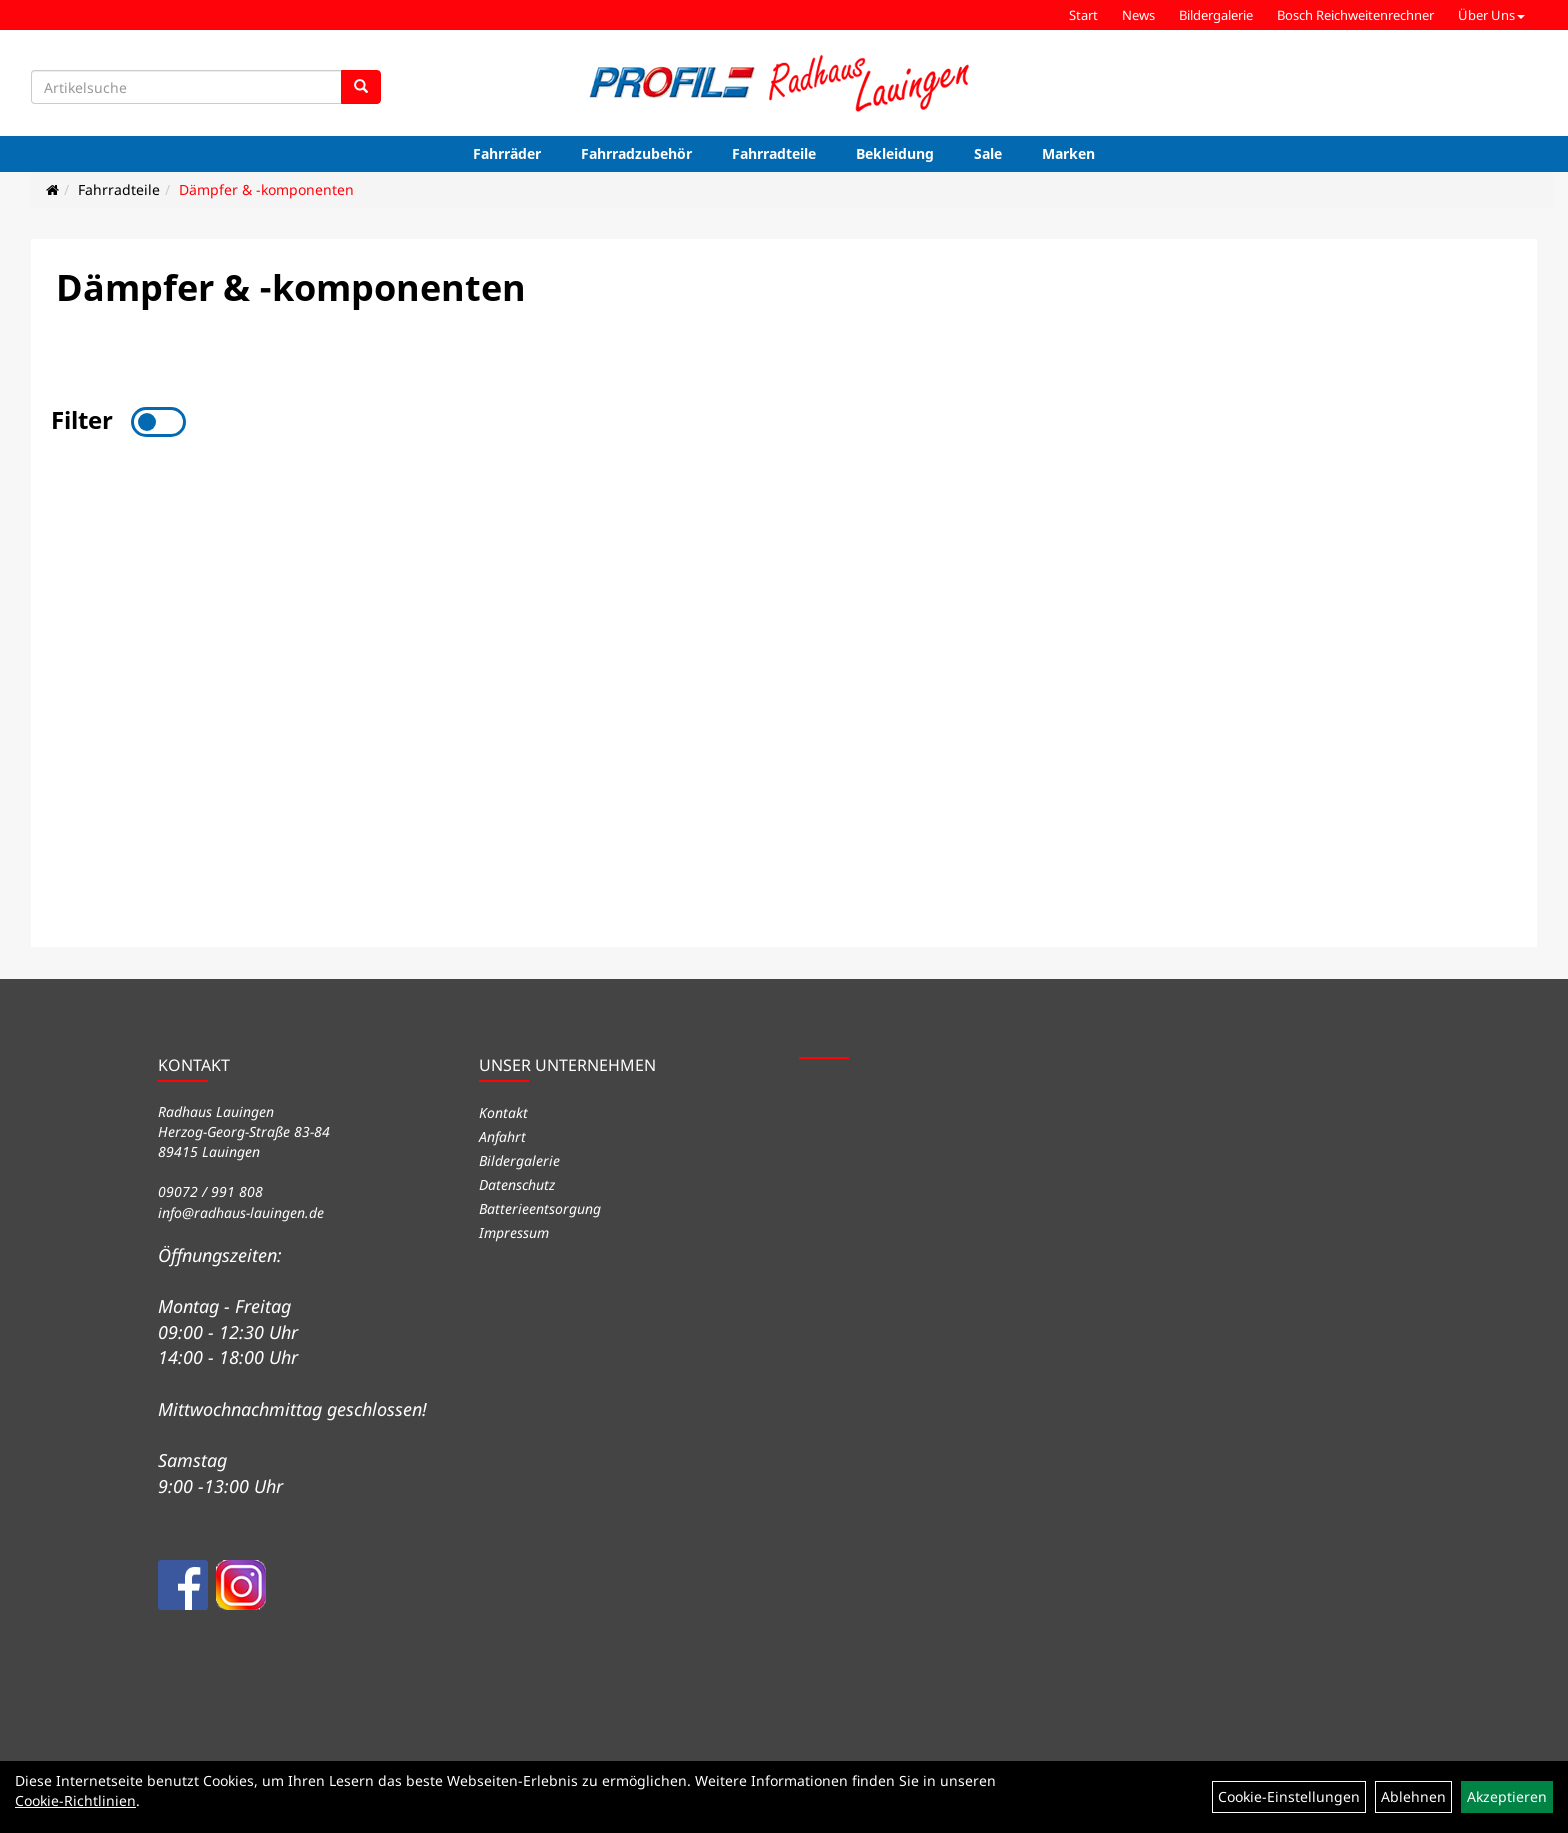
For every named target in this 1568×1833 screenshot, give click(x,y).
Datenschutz (517, 1184)
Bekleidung (895, 153)
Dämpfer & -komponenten (266, 189)
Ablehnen (1413, 1796)
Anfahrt (502, 1136)
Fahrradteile (774, 153)
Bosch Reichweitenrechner (1355, 15)
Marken (1068, 153)
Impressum (514, 1232)
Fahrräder (507, 153)
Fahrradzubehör (636, 153)
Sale (988, 153)
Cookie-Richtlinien (75, 1800)
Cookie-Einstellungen (1289, 1796)
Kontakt (503, 1112)
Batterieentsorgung (540, 1208)
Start (1083, 15)
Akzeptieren (1507, 1796)
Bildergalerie (1216, 15)
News (1138, 15)
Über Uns (1491, 15)
